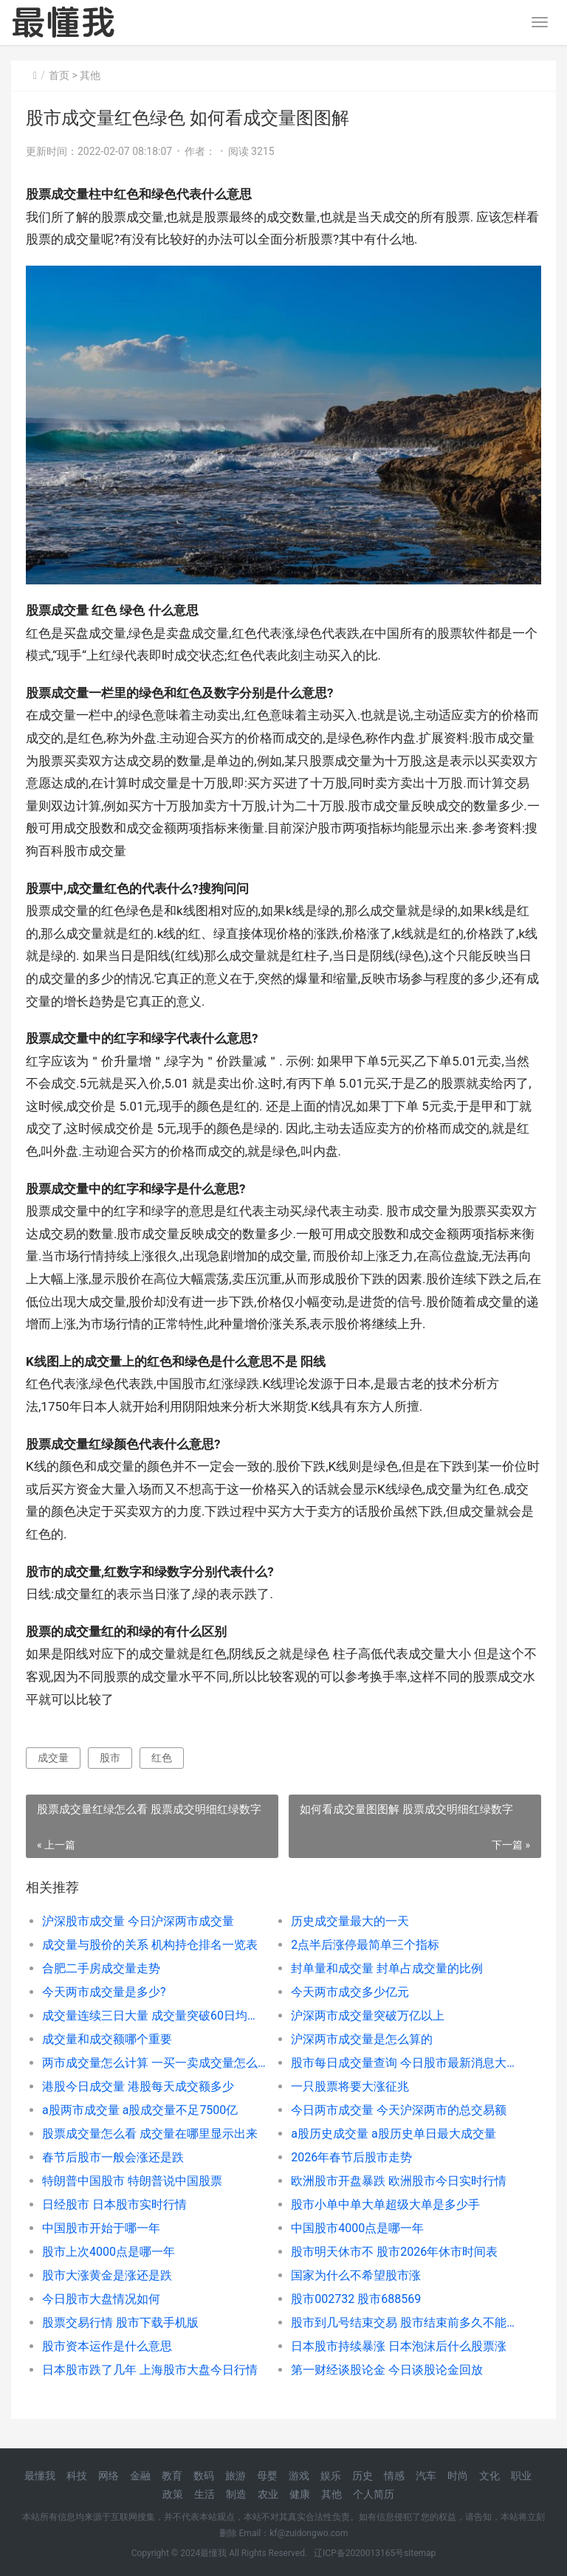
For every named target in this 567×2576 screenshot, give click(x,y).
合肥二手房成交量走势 (101, 1968)
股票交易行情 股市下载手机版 (120, 2323)
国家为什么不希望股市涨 (356, 2275)
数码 (203, 2476)
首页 (59, 75)
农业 (268, 2494)
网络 (108, 2476)
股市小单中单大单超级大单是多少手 (385, 2204)
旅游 (235, 2476)
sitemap (420, 2553)
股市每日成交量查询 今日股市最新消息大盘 (403, 2063)
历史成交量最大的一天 (350, 1921)
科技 (76, 2476)
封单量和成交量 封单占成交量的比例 (387, 1968)
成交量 (53, 1758)
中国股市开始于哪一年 (101, 2228)
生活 (204, 2494)
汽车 (426, 2476)
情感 (394, 2476)
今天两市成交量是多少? (104, 1992)
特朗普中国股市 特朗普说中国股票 (132, 2181)
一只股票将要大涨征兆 (350, 2086)
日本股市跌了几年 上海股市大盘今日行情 (150, 2370)
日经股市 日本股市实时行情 (114, 2204)
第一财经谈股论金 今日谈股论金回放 (387, 2370)
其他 (90, 75)
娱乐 (330, 2476)
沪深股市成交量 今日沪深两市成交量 (138, 1921)
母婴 (267, 2476)
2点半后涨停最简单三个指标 (365, 1945)
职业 (521, 2476)
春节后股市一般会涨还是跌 (113, 2157)
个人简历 (373, 2494)
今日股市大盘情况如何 (101, 2299)
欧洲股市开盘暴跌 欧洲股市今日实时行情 (398, 2181)
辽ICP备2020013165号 (359, 2553)
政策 (172, 2494)
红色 (161, 1758)
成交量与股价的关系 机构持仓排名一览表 (150, 1945)
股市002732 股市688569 (356, 2299)
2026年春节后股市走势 (351, 2157)
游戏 (299, 2476)
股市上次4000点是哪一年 (108, 2252)
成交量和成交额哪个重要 (107, 2039)
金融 (140, 2476)
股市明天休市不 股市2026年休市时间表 (394, 2252)
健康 (299, 2494)
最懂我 (39, 2476)
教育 (172, 2476)
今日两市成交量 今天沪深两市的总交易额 (398, 2110)
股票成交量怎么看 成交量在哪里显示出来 (150, 2134)
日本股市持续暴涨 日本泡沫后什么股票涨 (398, 2346)
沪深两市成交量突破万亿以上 (367, 2016)
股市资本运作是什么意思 (107, 2346)
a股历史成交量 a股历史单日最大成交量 (393, 2134)
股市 (110, 1758)
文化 (489, 2476)
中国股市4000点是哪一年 (357, 2228)
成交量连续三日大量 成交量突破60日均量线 (154, 2016)
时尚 (457, 2476)
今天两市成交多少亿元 (350, 1992)
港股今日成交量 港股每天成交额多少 (138, 2086)
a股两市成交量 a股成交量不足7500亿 (140, 2110)
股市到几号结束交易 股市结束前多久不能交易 (403, 2323)
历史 (362, 2476)
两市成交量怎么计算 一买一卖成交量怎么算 (154, 2063)
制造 (236, 2494)
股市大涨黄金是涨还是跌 (107, 2275)
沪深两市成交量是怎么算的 (362, 2039)
